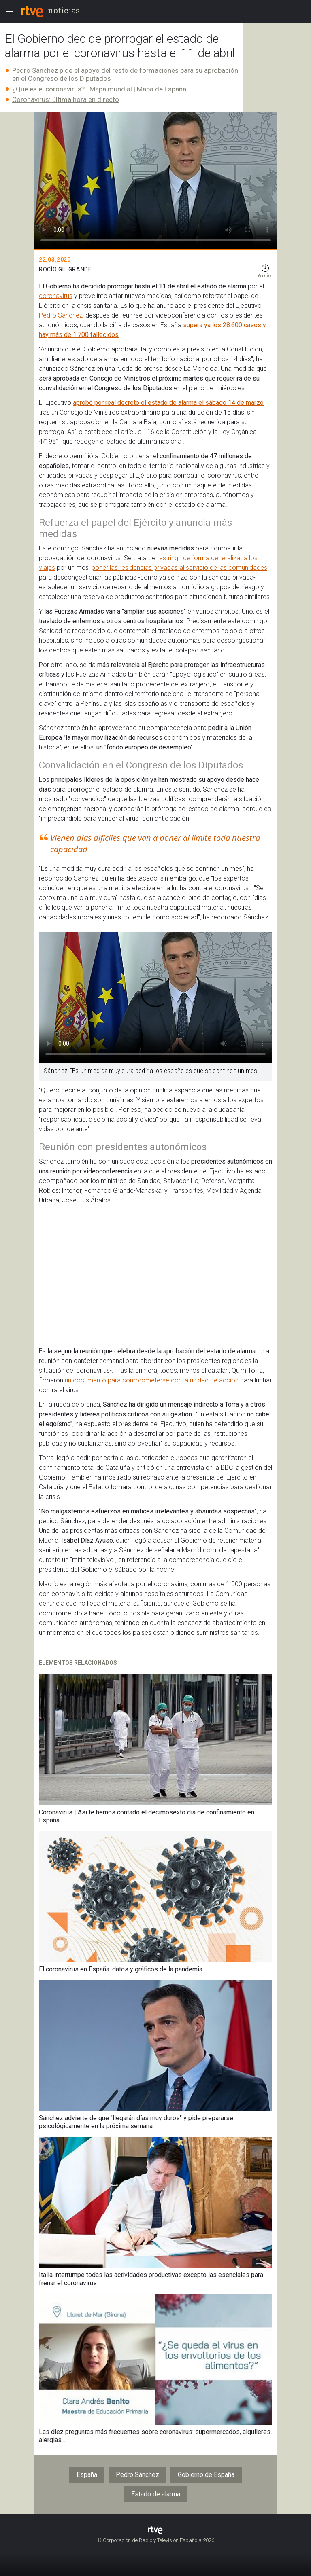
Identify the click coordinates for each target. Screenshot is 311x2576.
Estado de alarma (155, 2494)
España (87, 2475)
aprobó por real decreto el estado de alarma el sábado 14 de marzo (168, 402)
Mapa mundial (110, 89)
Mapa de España (161, 89)
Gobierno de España (206, 2475)
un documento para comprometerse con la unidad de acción (152, 1380)
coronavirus (55, 296)
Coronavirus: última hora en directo (65, 99)
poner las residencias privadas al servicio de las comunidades (179, 568)
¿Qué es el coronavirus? (48, 89)
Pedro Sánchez (61, 315)
